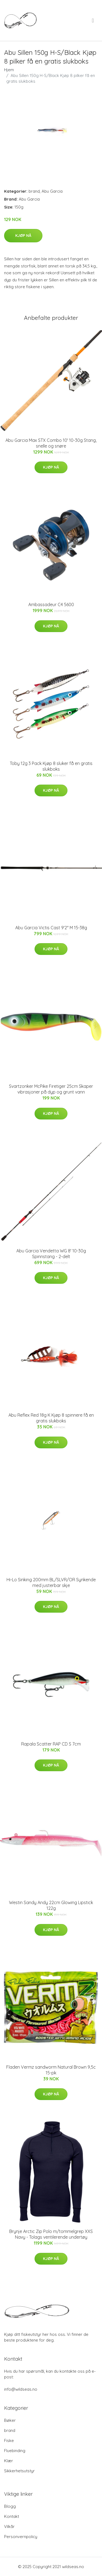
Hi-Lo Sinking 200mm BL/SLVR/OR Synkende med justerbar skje (51, 1582)
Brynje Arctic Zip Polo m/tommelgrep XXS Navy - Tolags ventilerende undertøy (51, 2234)
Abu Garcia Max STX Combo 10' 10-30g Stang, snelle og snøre (51, 443)
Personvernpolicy (20, 2536)
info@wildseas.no (20, 2389)
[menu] (93, 20)
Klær (8, 2460)
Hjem (9, 69)
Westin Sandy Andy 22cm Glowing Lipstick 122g (51, 1905)
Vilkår (9, 2526)
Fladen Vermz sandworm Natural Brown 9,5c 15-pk (51, 2069)
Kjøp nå (23, 235)
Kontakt (11, 2516)
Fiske (9, 2440)
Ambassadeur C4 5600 (51, 604)
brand (34, 191)
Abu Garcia (52, 191)
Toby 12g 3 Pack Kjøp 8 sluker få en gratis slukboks (51, 766)
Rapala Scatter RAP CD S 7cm (51, 1744)
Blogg (10, 2506)
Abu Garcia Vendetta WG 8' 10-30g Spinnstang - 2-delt (51, 1253)
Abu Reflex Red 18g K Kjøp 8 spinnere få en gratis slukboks (51, 1417)
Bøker (10, 2420)
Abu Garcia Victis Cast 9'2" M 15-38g (51, 927)
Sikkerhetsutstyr (19, 2470)
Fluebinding (14, 2450)
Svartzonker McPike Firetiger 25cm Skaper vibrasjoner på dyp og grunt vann (51, 1089)
